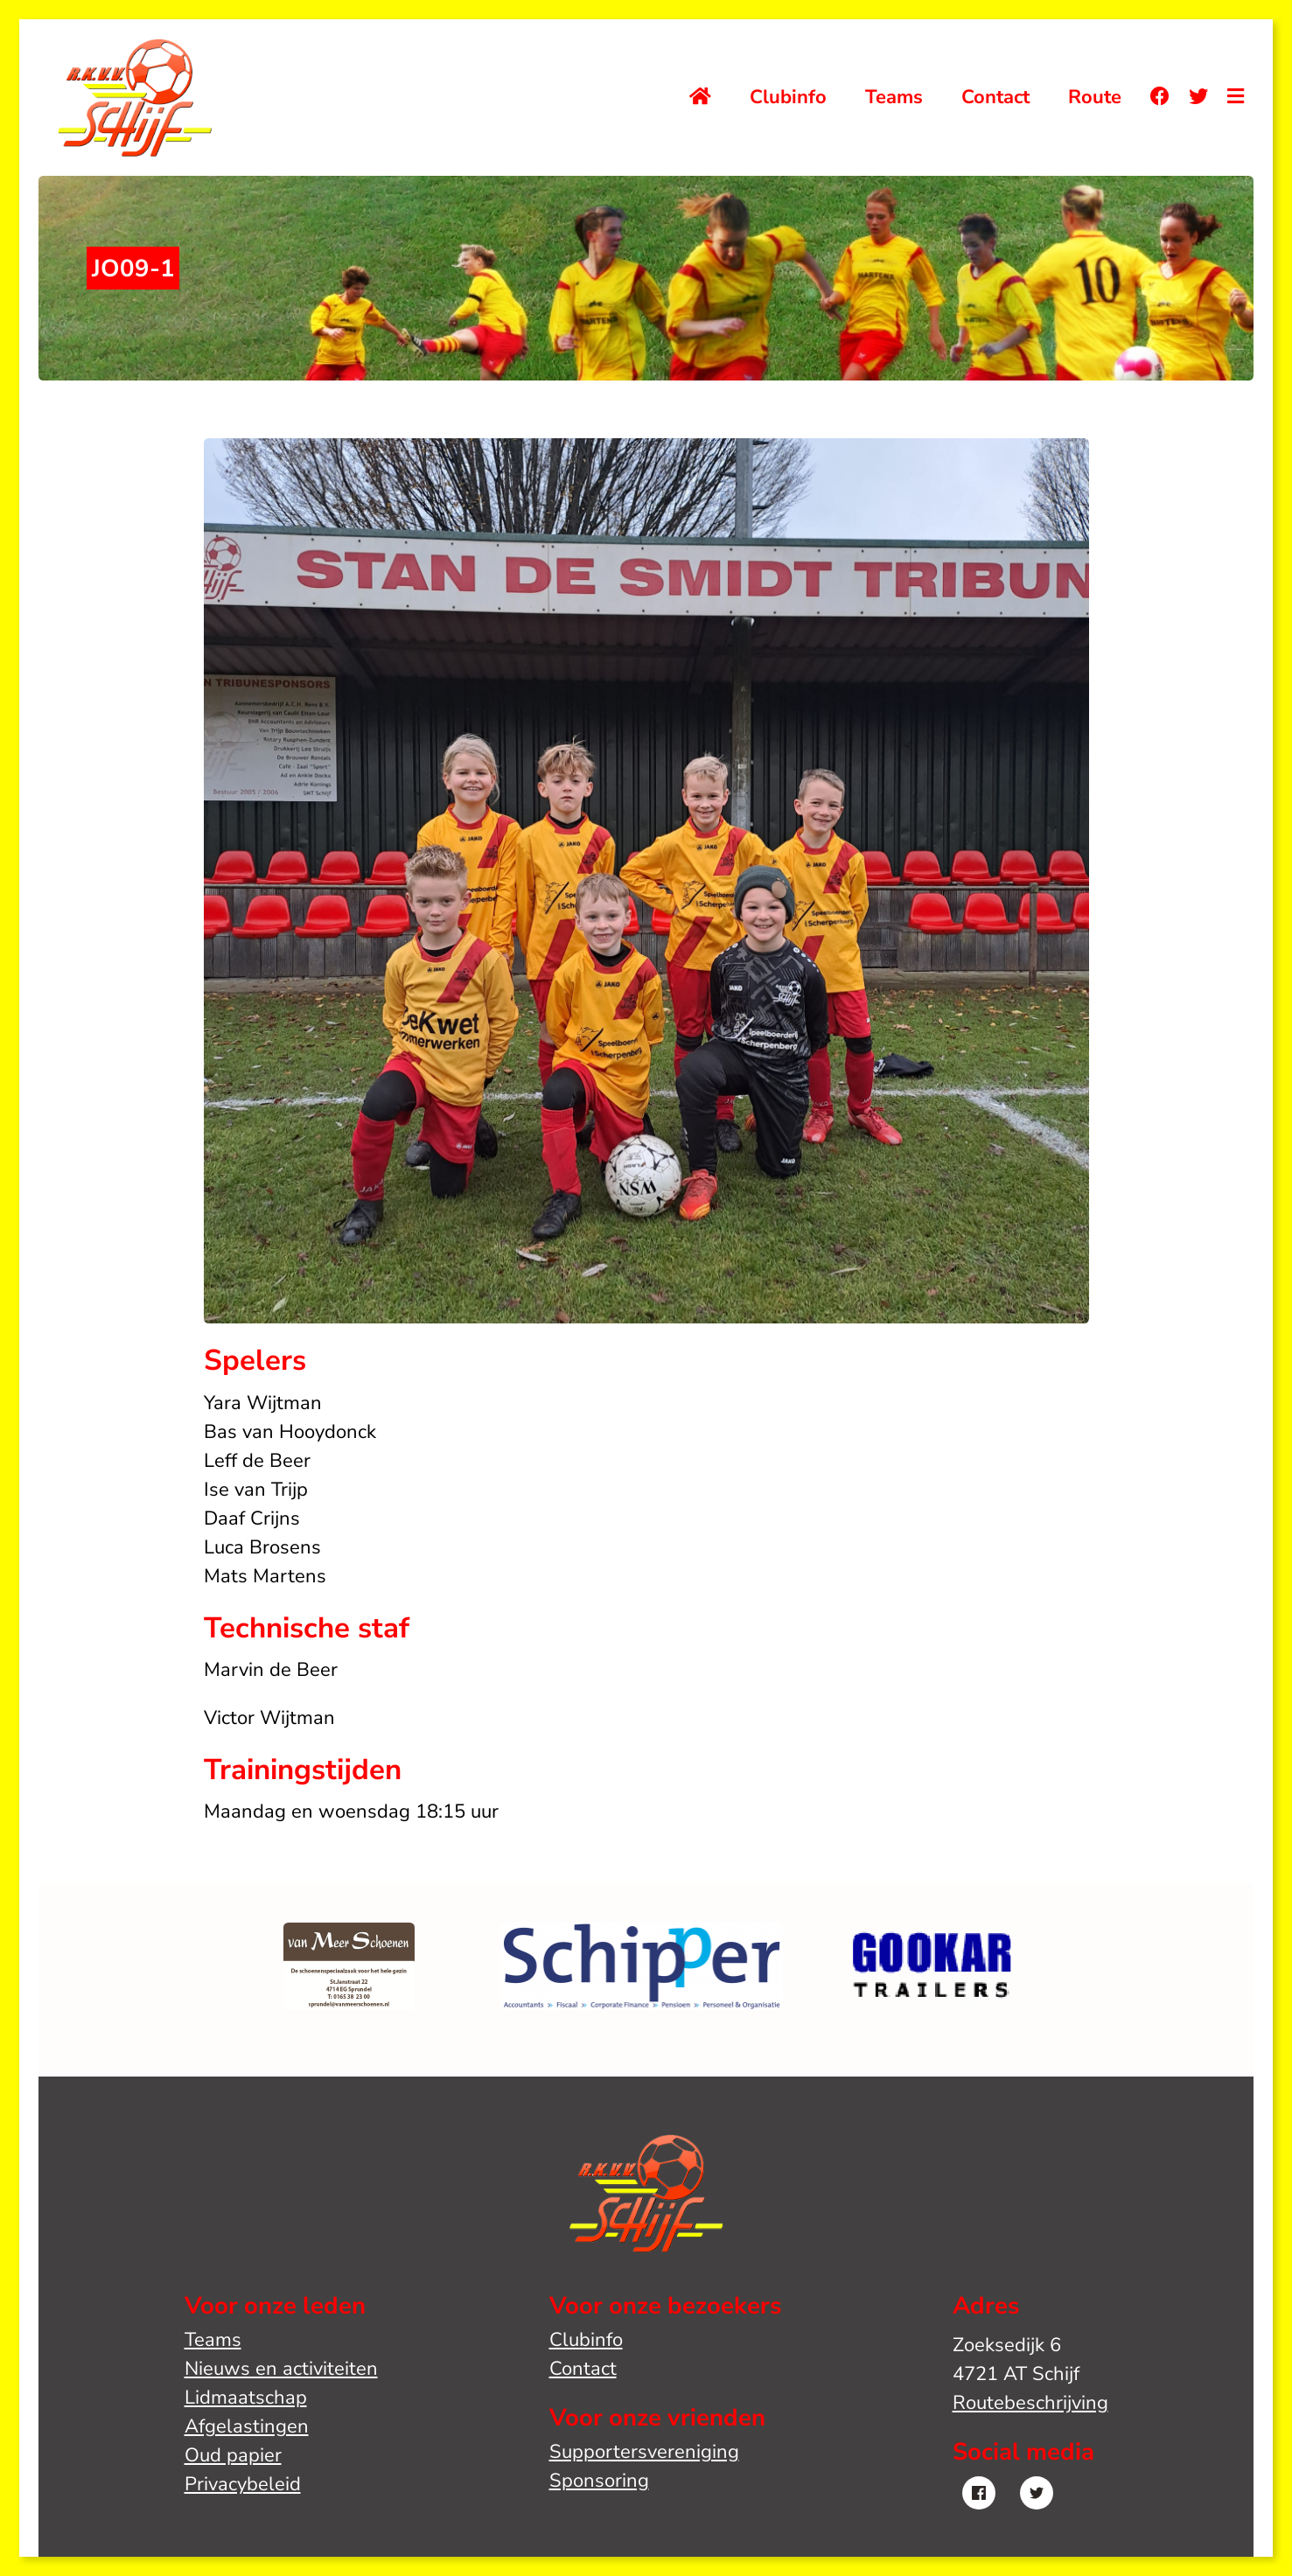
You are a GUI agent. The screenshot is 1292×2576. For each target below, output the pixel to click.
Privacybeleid (243, 2484)
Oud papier (233, 2455)
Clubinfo (788, 97)
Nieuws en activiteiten (281, 2369)
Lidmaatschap (246, 2397)
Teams (894, 97)
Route (1094, 97)
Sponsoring (599, 2481)
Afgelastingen (247, 2426)
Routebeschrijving (1030, 2403)
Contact (995, 97)
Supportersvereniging (644, 2452)
